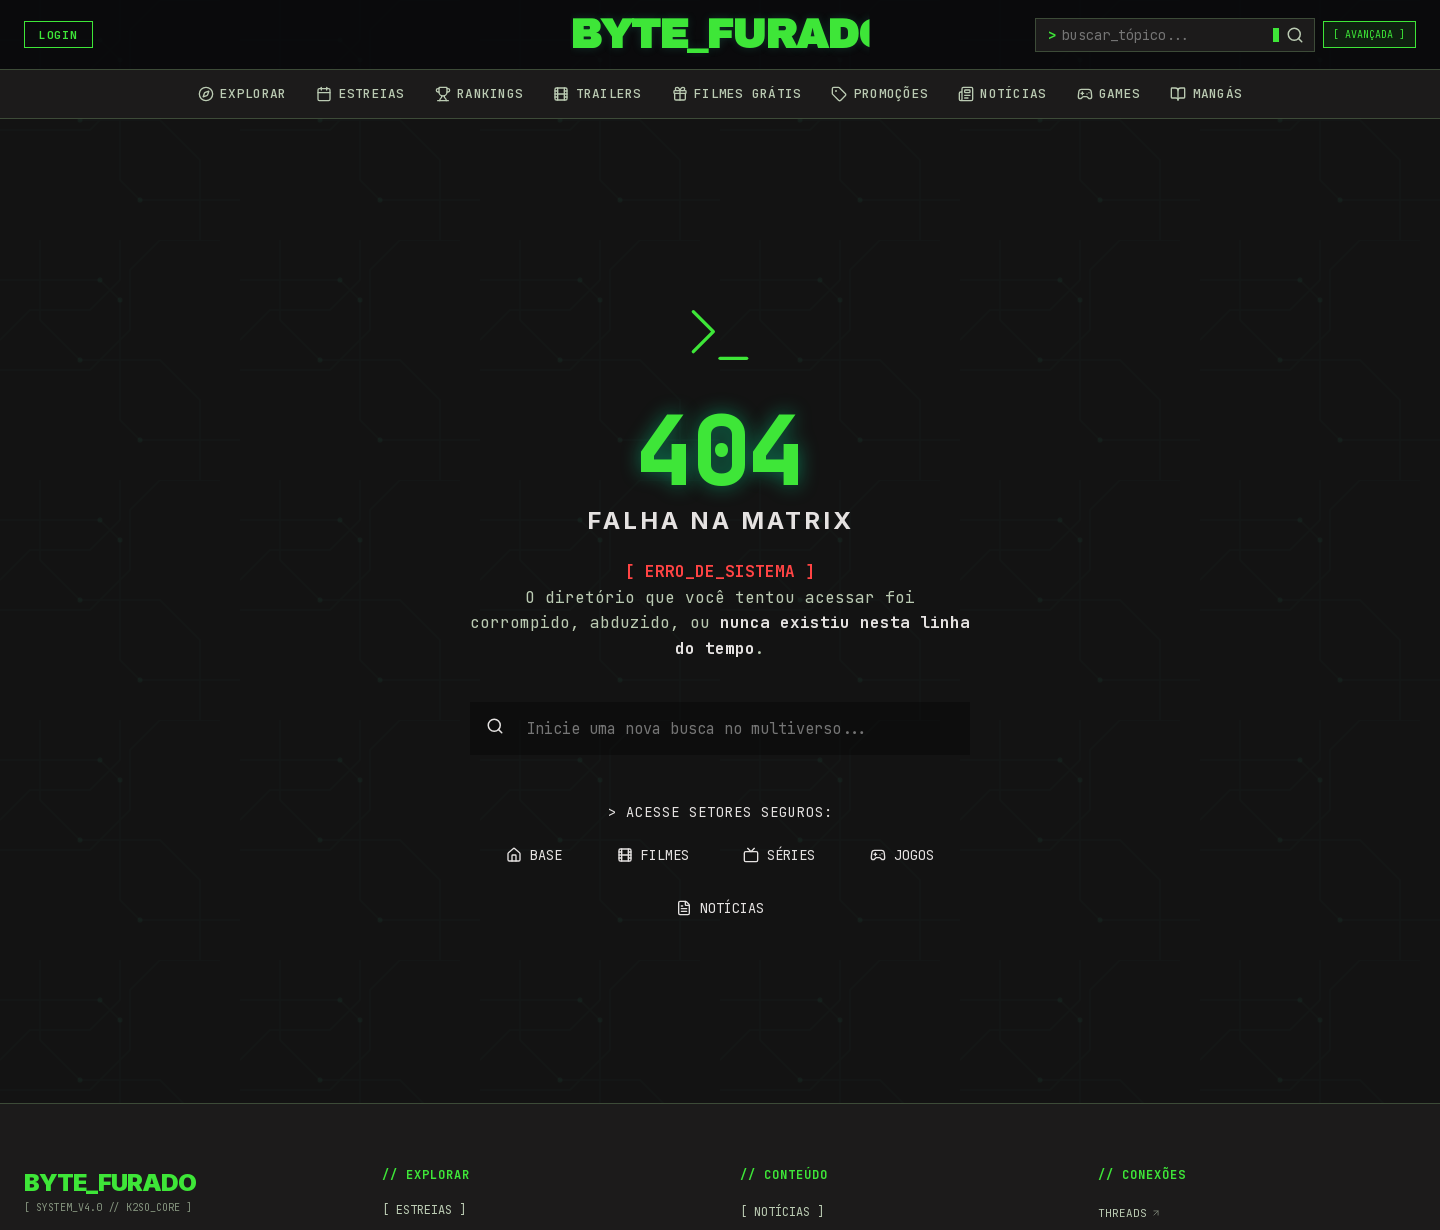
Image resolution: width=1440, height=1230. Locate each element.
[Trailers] (597, 94)
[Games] (1109, 94)
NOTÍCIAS (720, 908)
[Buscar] (1295, 35)
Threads (1129, 1213)
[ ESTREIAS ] (424, 1210)
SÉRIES (779, 855)
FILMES (653, 855)
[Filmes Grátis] (737, 94)
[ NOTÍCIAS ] (782, 1212)
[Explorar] (242, 94)
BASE (534, 855)
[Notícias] (1002, 94)
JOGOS (902, 855)
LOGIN (58, 35)
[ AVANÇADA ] (1369, 34)
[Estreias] (360, 94)
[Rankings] (479, 94)
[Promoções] (879, 94)
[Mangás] (1206, 94)
